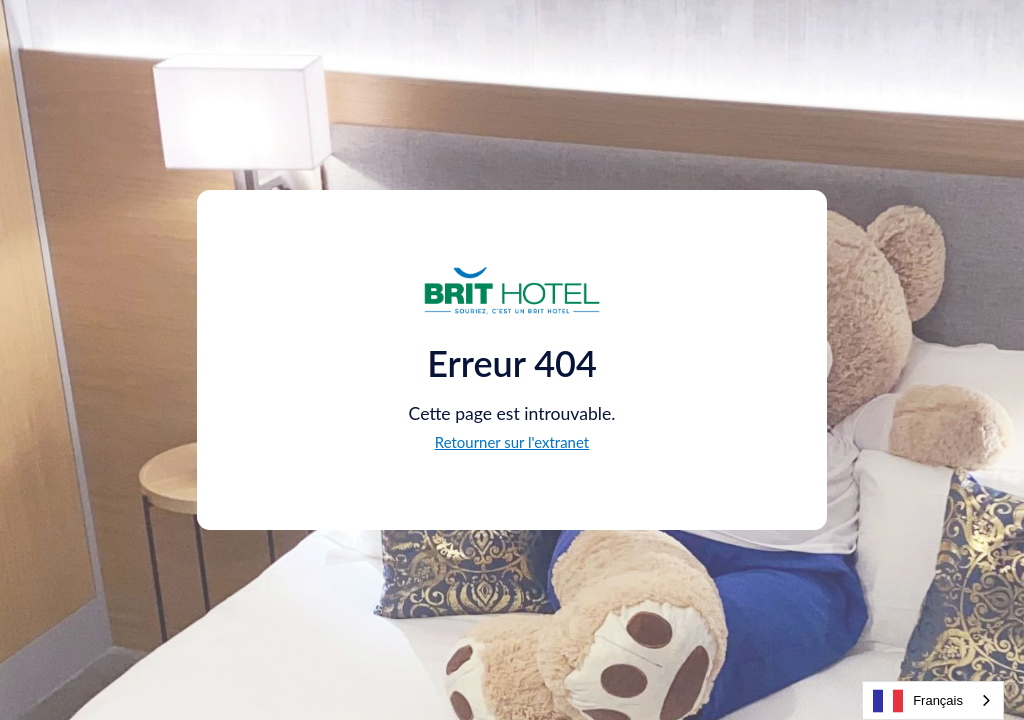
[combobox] (933, 700)
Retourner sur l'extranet (512, 442)
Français (918, 701)
